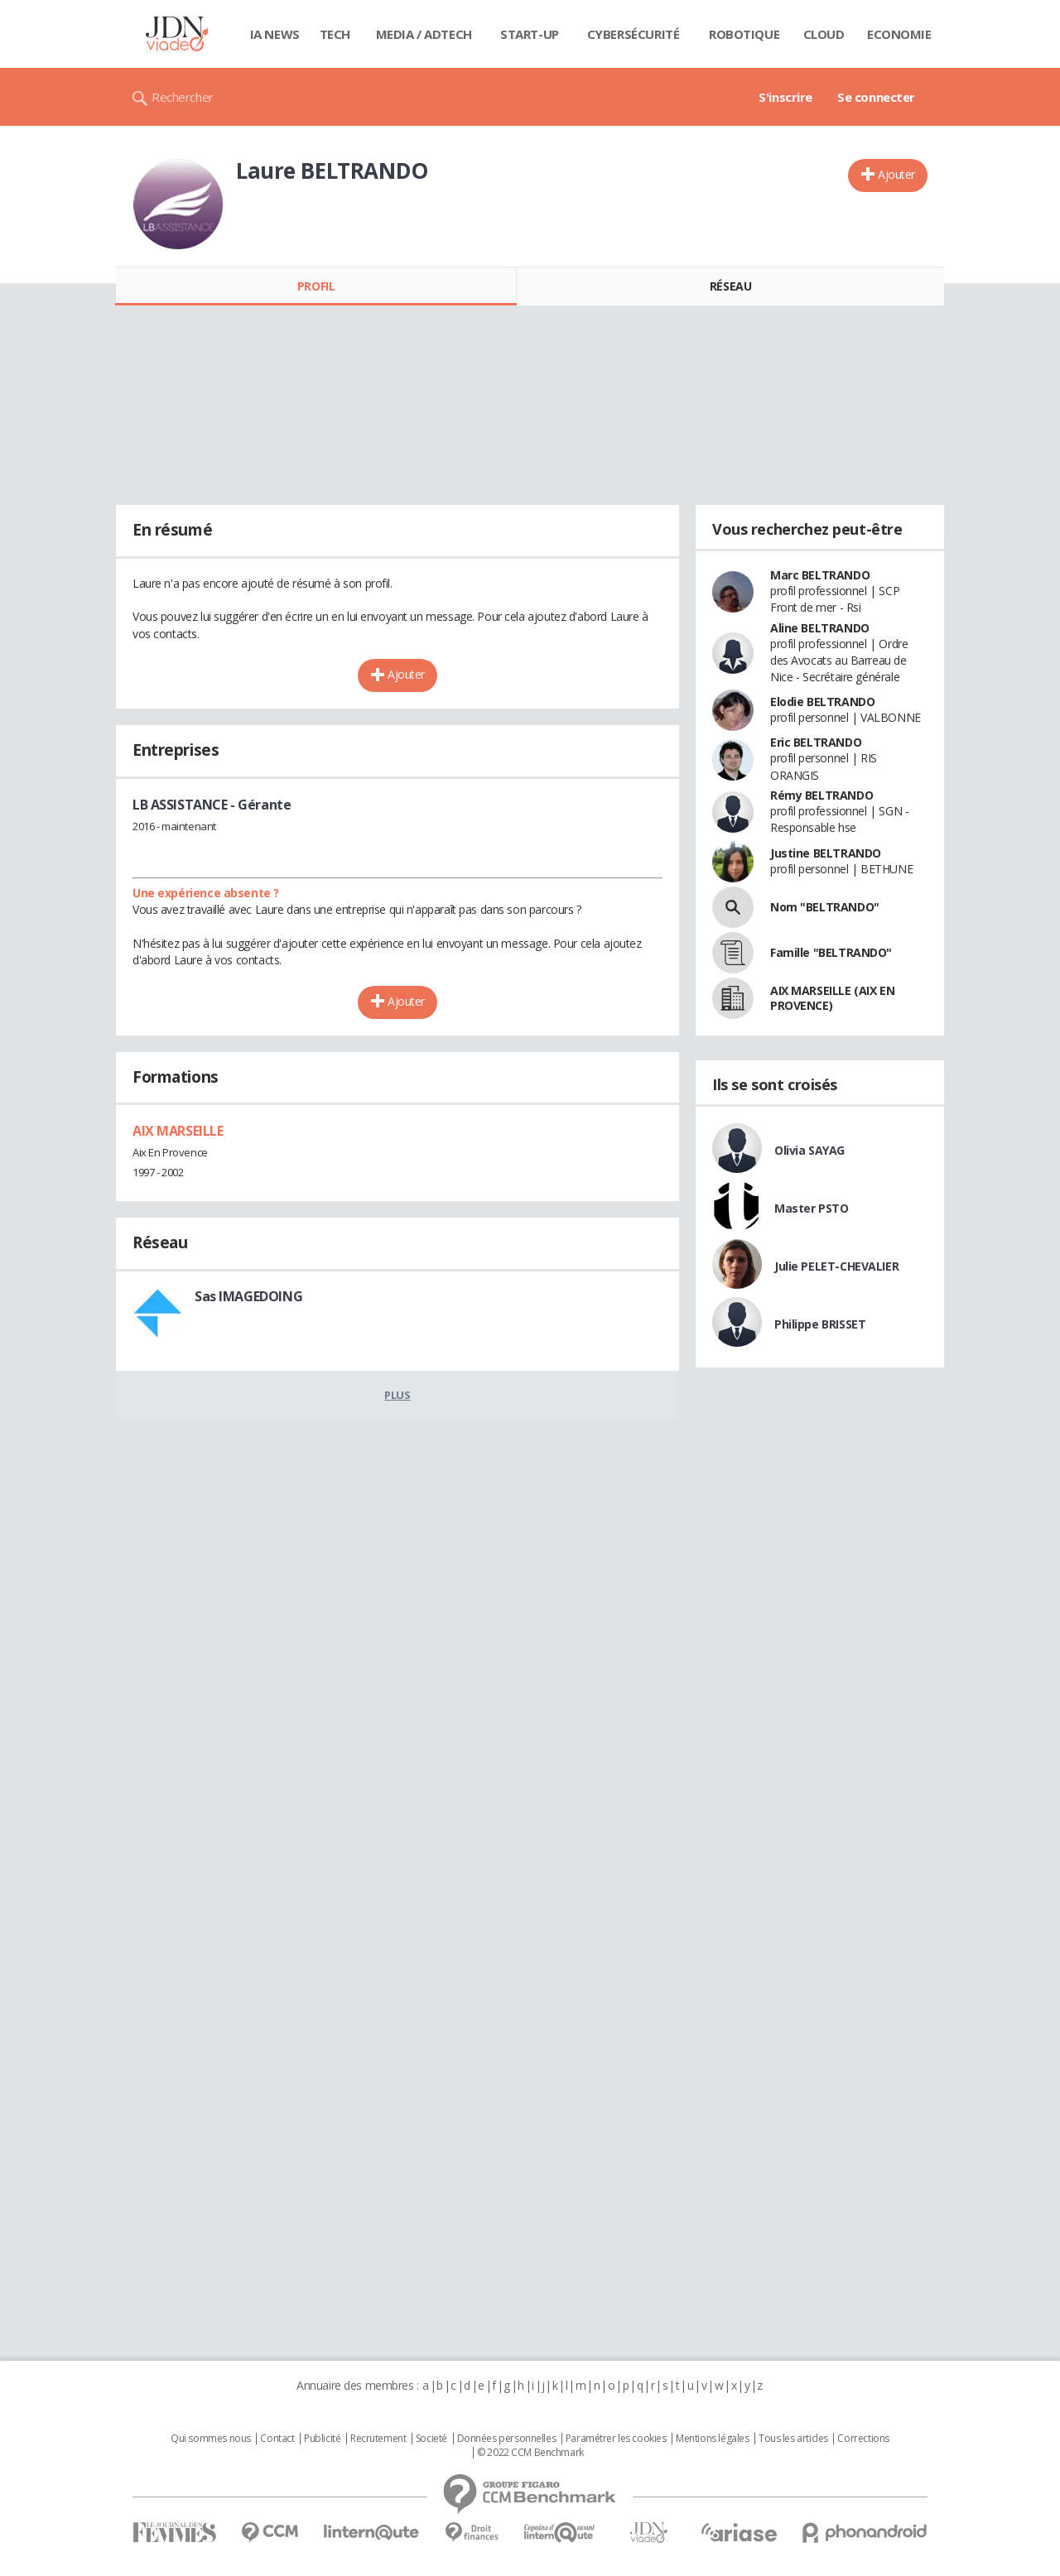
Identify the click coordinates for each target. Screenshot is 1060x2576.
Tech (335, 34)
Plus (397, 1394)
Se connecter (876, 97)
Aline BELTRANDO (820, 628)
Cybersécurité (633, 34)
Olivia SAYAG (809, 1150)
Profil (316, 286)
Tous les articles (793, 2438)
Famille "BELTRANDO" (831, 952)
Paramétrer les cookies (616, 2438)
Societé (431, 2438)
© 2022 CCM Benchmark (530, 2452)
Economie (899, 34)
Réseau (730, 286)
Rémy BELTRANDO (821, 795)
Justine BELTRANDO (825, 853)
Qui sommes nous (211, 2438)
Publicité (322, 2438)
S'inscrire (785, 97)
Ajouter (896, 174)
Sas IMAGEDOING (248, 1296)
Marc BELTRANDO (820, 575)
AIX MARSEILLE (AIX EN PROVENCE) (832, 998)
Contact (277, 2438)
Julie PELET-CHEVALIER (836, 1266)
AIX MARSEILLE (178, 1131)
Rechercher (183, 97)
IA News (275, 34)
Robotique (744, 34)
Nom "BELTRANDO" (824, 907)
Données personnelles (506, 2438)
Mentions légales (712, 2438)
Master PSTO (811, 1208)
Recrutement (378, 2438)
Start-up (529, 34)
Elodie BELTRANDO (822, 701)
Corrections (863, 2438)
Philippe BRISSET (819, 1324)
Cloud (824, 34)
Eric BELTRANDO (815, 742)
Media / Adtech (424, 34)
